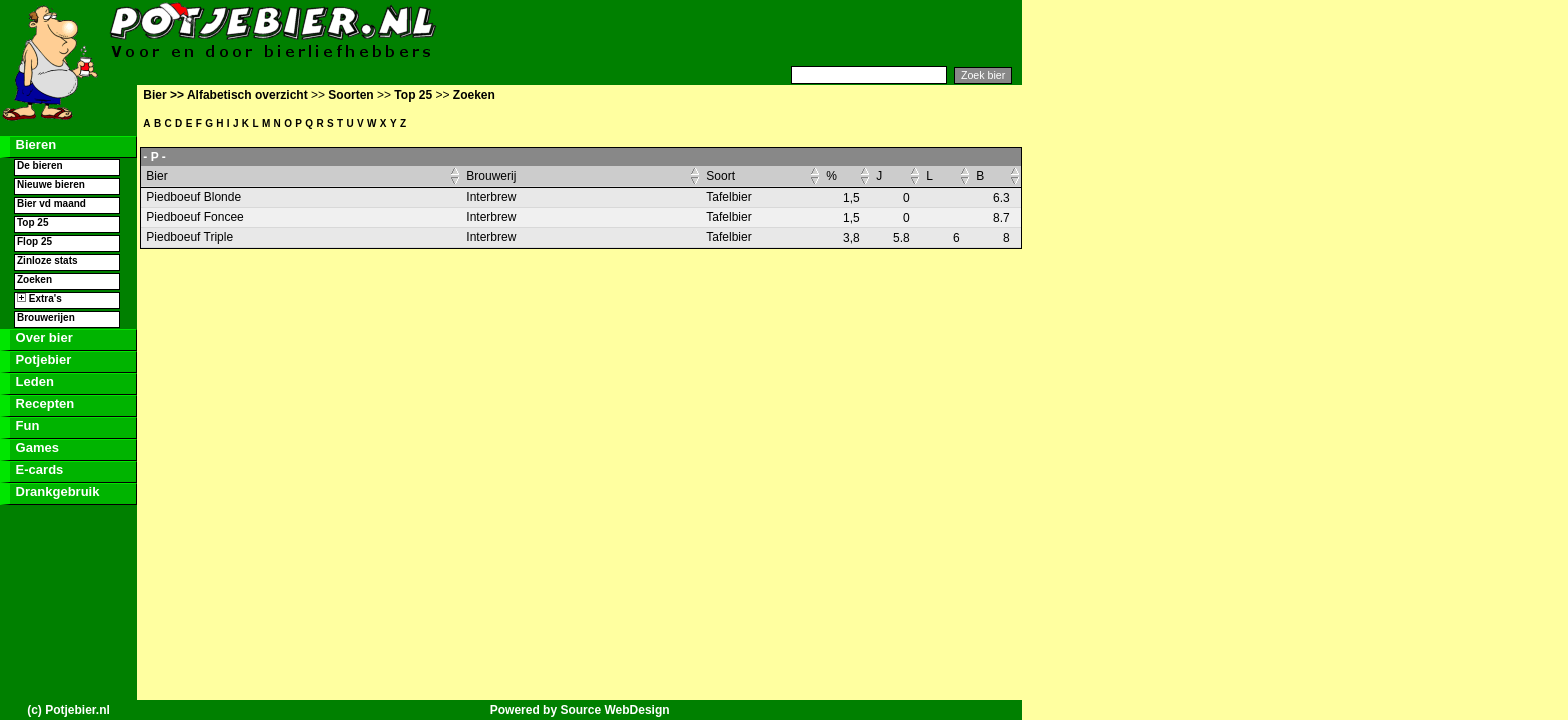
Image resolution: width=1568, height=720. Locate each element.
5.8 (901, 238)
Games (35, 447)
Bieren (34, 144)
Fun (25, 425)
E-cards (37, 469)
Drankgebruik (55, 491)
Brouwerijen (46, 317)
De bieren (40, 165)
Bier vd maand (51, 203)
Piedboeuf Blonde (193, 197)
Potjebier (41, 359)
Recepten (43, 403)
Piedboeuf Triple (189, 237)
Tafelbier (728, 197)
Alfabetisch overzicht (247, 95)
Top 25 (32, 222)
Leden (33, 381)
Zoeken (34, 279)
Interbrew (491, 197)
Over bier (42, 337)
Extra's (39, 298)
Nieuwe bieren (51, 184)
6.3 (1001, 198)
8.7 (1001, 218)
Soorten (350, 95)
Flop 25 (34, 241)
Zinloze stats (47, 260)
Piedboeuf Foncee (194, 217)
